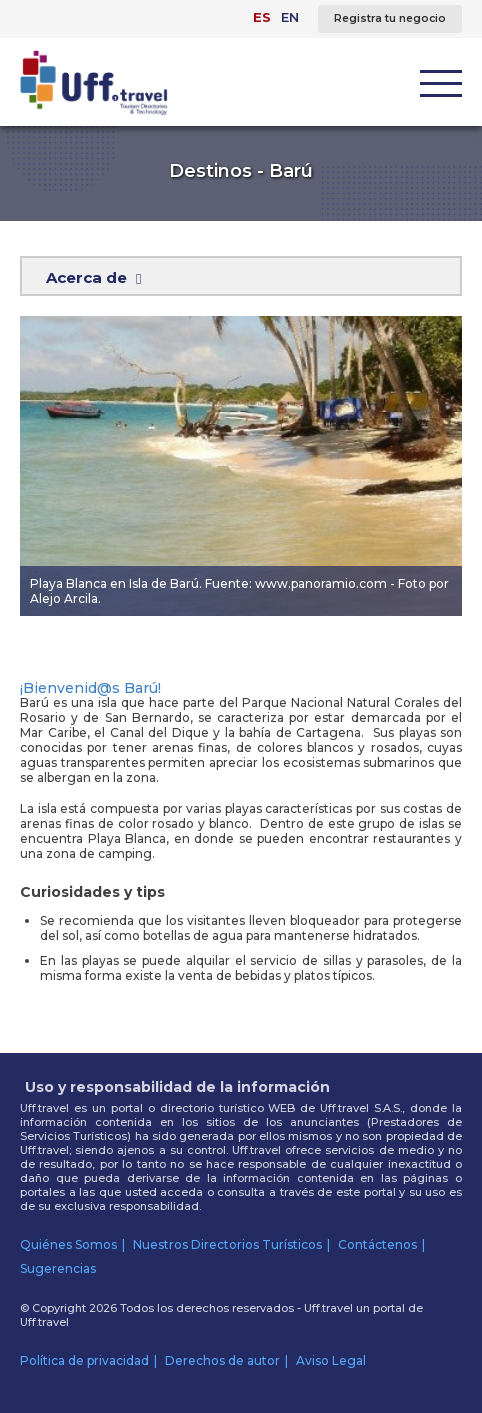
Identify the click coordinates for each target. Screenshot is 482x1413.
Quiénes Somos (68, 1244)
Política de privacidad (84, 1360)
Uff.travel (44, 1322)
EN (290, 17)
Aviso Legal (331, 1360)
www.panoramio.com (321, 583)
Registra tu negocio (390, 18)
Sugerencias (58, 1268)
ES (262, 17)
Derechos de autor (222, 1360)
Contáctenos (377, 1244)
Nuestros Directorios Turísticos (227, 1244)
